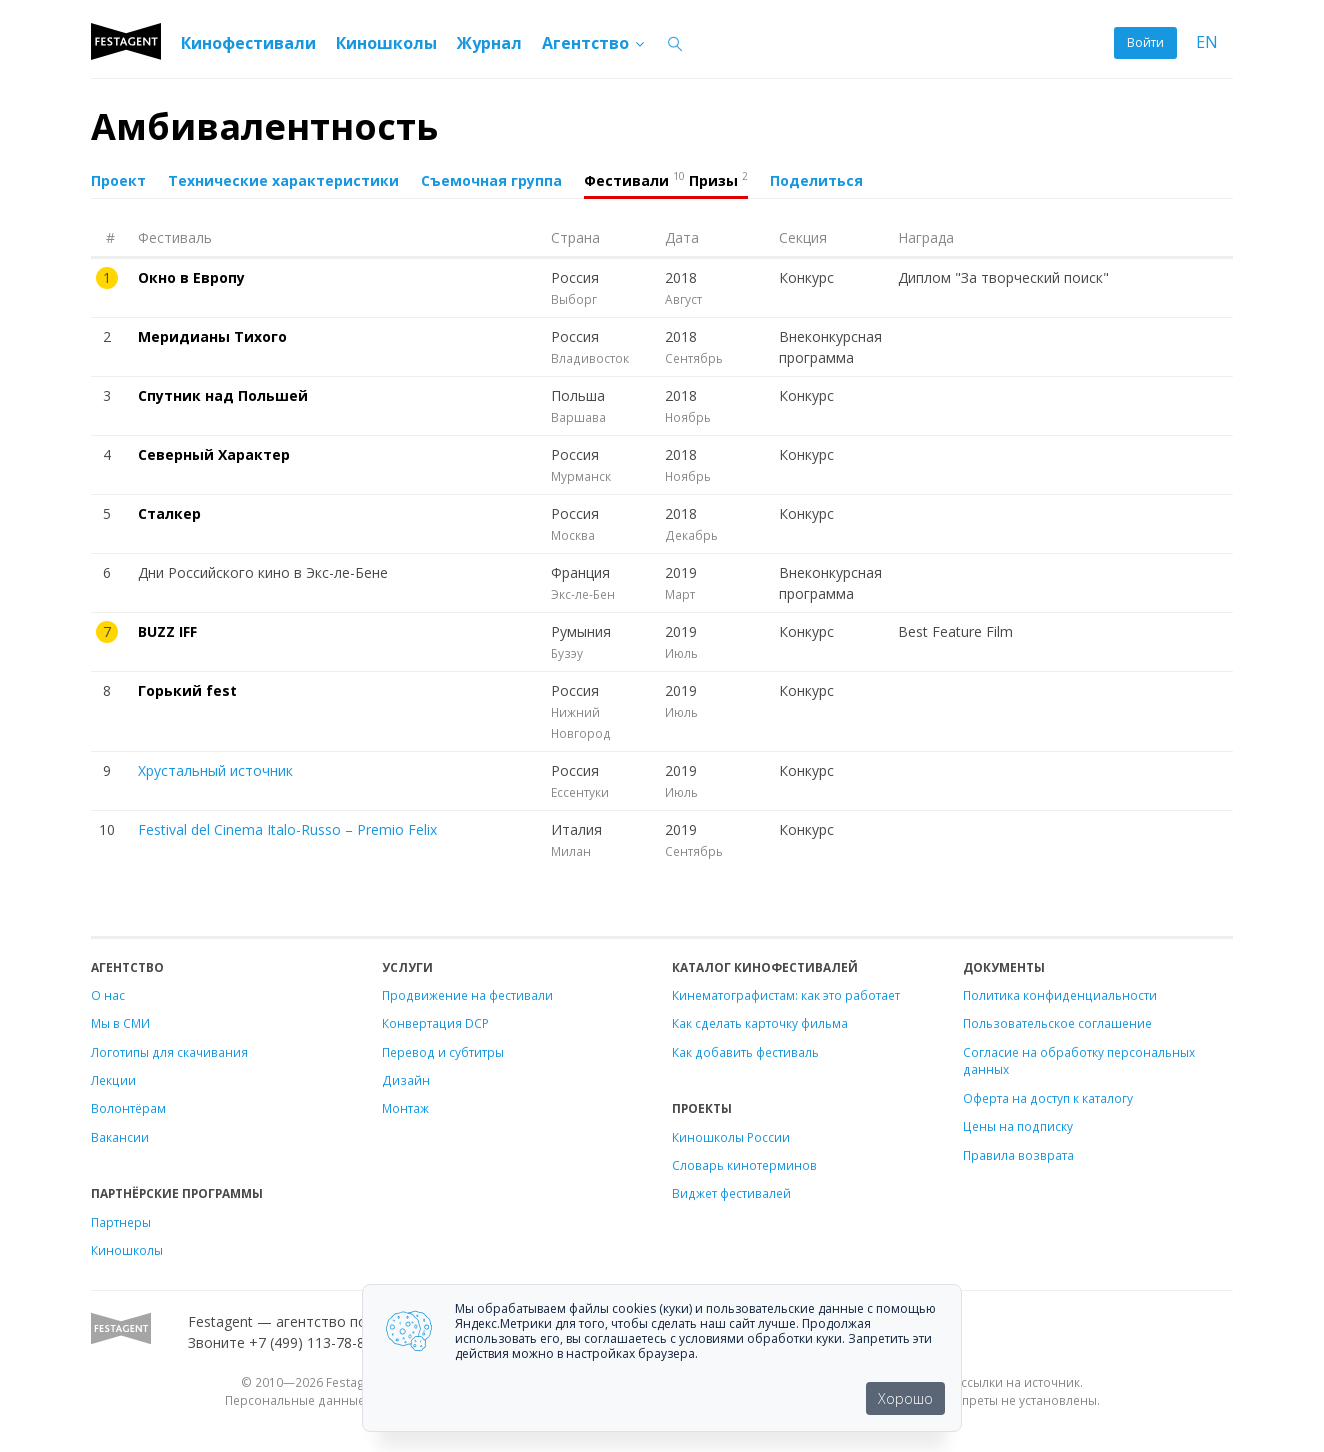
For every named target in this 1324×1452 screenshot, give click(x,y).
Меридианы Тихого (212, 336)
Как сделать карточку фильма (760, 1023)
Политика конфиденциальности (1060, 995)
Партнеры (121, 1222)
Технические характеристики (283, 180)
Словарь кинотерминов (744, 1165)
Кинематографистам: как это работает (786, 995)
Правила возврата (1018, 1155)
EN (1207, 42)
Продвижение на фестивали (467, 995)
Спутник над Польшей (223, 395)
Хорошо (905, 1398)
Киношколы (386, 43)
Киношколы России (731, 1137)
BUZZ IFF (167, 631)
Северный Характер (214, 454)
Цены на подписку (1018, 1126)
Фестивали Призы (666, 179)
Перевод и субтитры (443, 1052)
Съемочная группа (491, 180)
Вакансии (120, 1137)
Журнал (489, 43)
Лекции (113, 1080)
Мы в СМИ (120, 1023)
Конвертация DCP (435, 1023)
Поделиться (816, 180)
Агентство (594, 43)
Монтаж (405, 1108)
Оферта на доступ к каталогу (1048, 1098)
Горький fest (187, 690)
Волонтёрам (128, 1108)
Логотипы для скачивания (169, 1052)
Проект (118, 180)
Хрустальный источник (215, 770)
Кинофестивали (248, 43)
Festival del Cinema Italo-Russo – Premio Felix (287, 829)
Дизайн (406, 1080)
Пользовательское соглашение (1057, 1023)
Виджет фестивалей (731, 1193)
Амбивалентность (264, 126)
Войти (1145, 42)
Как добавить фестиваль (745, 1052)
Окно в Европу (191, 277)
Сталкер (169, 513)
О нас (108, 995)
